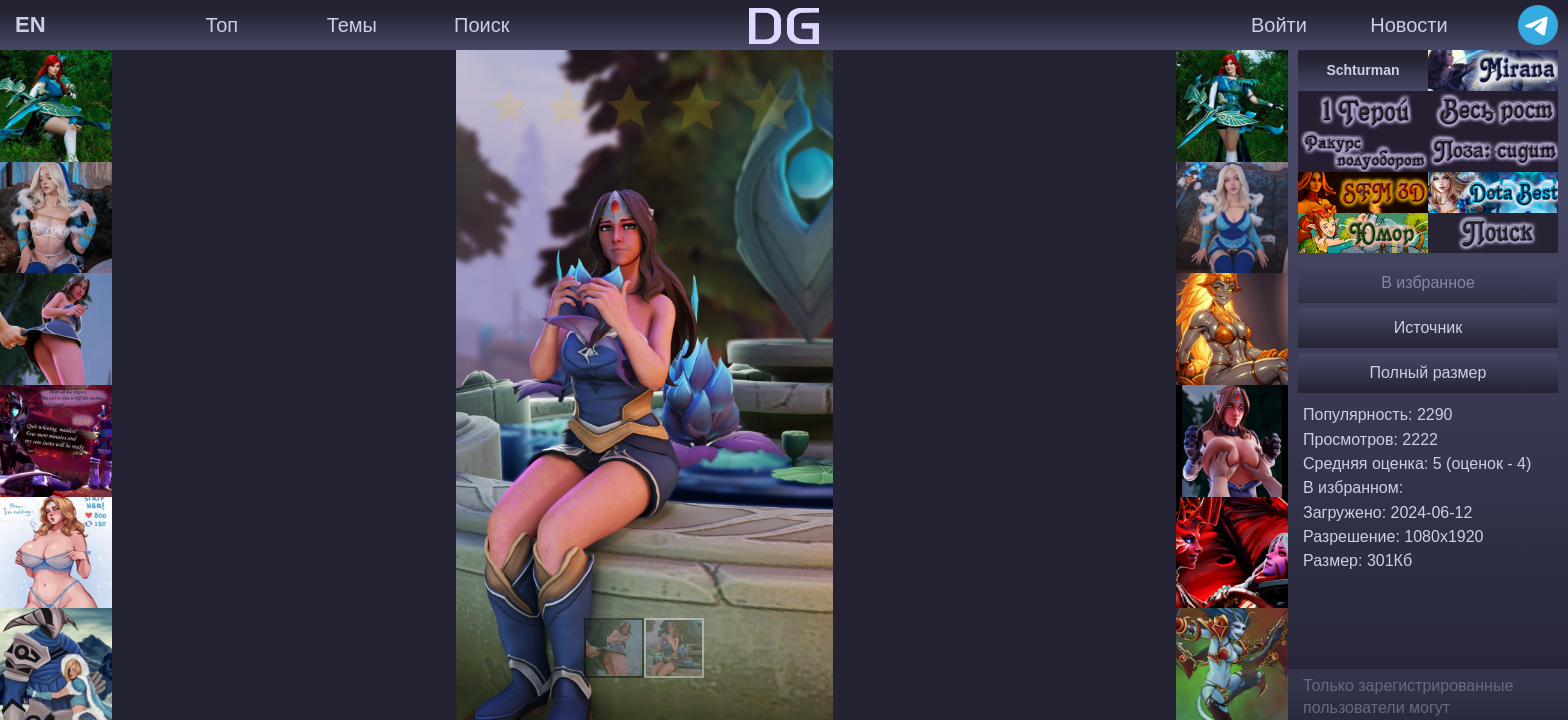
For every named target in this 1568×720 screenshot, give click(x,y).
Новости (1408, 25)
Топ (221, 25)
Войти (1279, 25)
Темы (352, 25)
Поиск (481, 25)
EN (30, 24)
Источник (1428, 327)
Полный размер (1428, 372)
